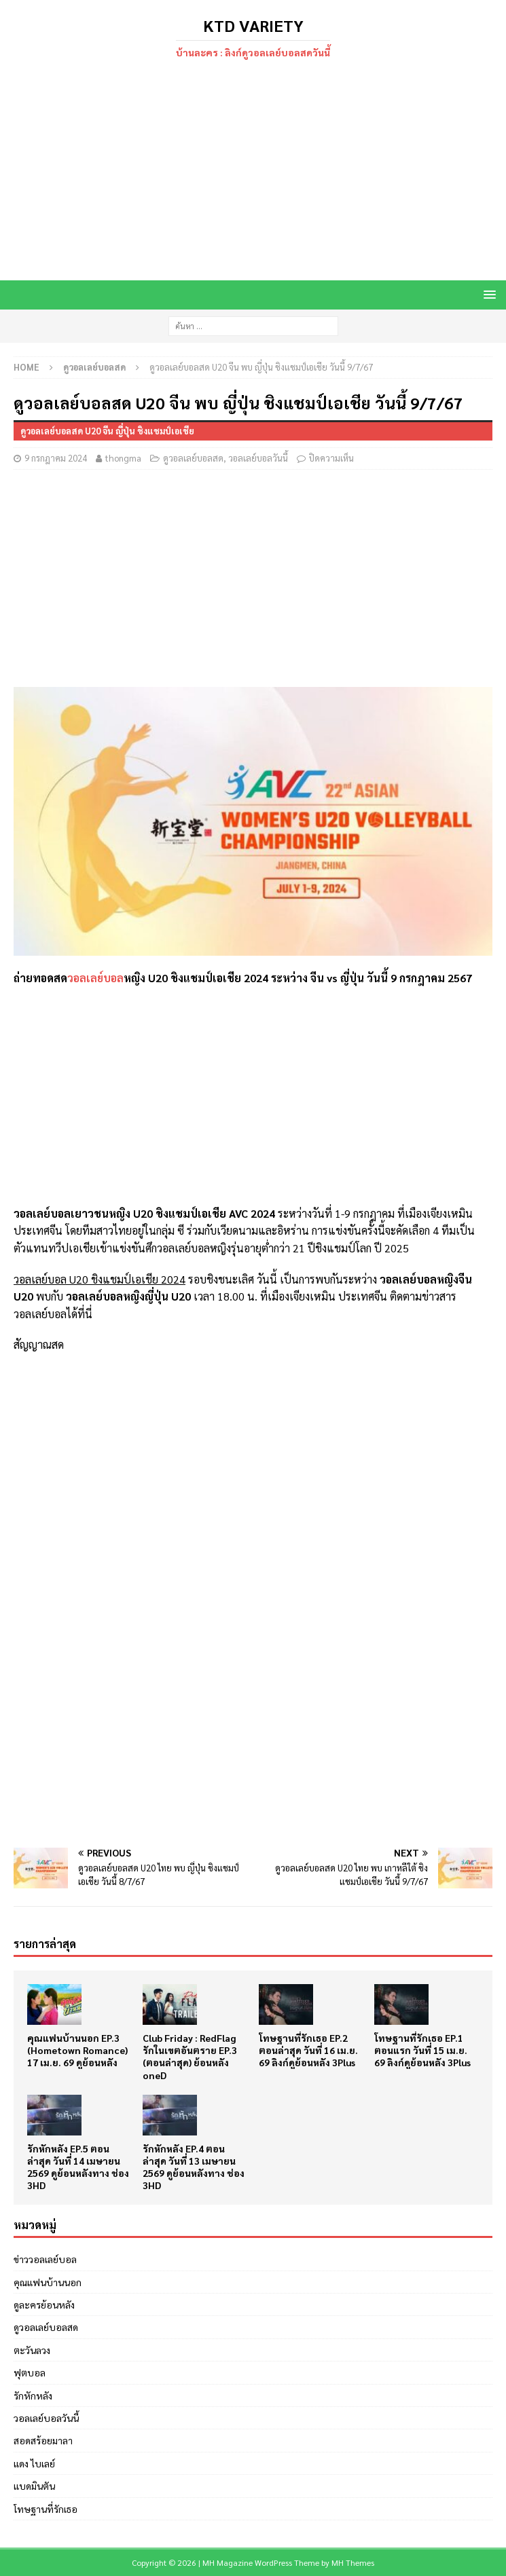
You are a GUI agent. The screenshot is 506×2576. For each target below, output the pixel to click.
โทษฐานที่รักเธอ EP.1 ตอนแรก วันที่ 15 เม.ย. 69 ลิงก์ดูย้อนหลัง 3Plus (422, 2050)
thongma (123, 458)
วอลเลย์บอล (95, 978)
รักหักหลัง (33, 2395)
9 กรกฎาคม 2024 (55, 458)
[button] (487, 294)
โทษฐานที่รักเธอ (45, 2509)
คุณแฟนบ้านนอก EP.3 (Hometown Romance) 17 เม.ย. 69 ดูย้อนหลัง (77, 2050)
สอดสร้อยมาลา (43, 2440)
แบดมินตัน (34, 2486)
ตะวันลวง (32, 2350)
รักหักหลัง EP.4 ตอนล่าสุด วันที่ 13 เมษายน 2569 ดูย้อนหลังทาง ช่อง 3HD (194, 2167)
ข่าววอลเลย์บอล (45, 2259)
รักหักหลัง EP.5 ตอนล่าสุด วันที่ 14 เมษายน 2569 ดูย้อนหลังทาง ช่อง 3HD (78, 2167)
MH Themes (352, 2562)
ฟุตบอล (30, 2372)
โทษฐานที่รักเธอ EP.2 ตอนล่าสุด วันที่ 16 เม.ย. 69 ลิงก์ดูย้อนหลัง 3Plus (308, 2050)
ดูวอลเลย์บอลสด (193, 458)
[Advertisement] (253, 172)
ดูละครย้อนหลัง (44, 2304)
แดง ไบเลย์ (34, 2463)
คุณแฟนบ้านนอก (48, 2282)
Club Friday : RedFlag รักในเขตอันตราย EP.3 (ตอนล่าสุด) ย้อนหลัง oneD (190, 2056)
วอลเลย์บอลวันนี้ (258, 458)
